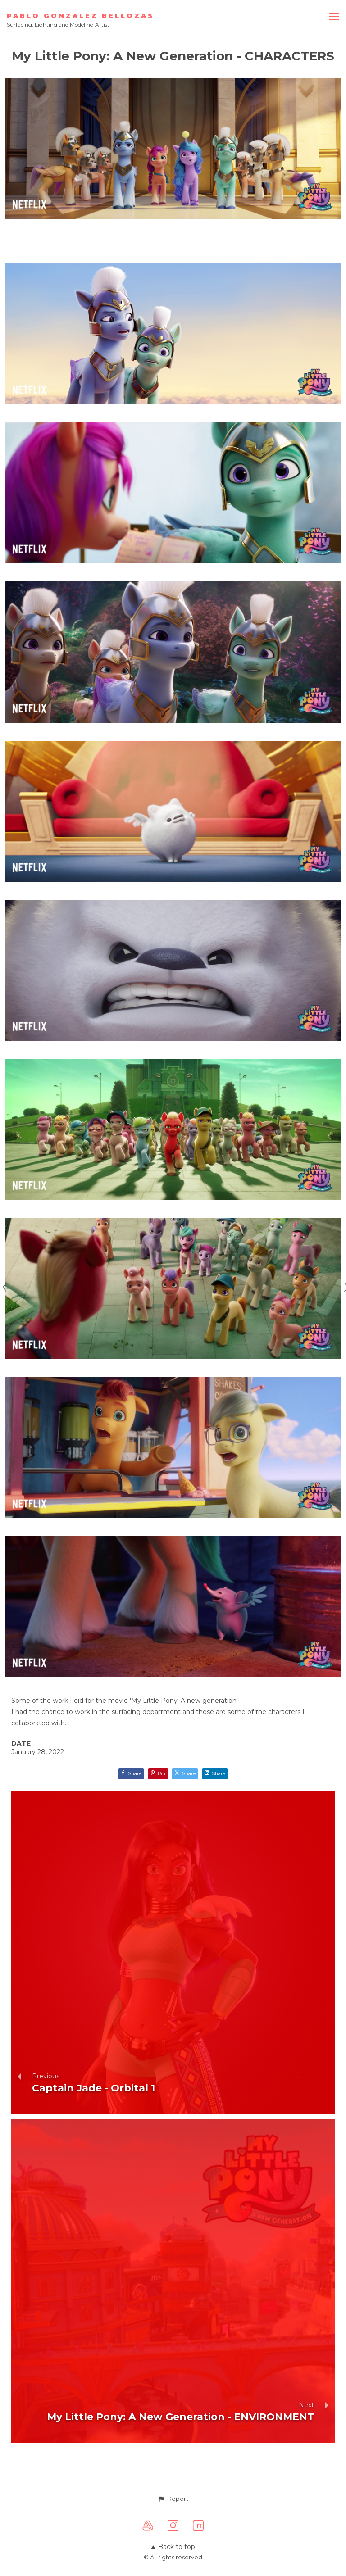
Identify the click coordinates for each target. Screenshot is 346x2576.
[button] (173, 2499)
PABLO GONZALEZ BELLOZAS (80, 16)
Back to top (173, 2547)
